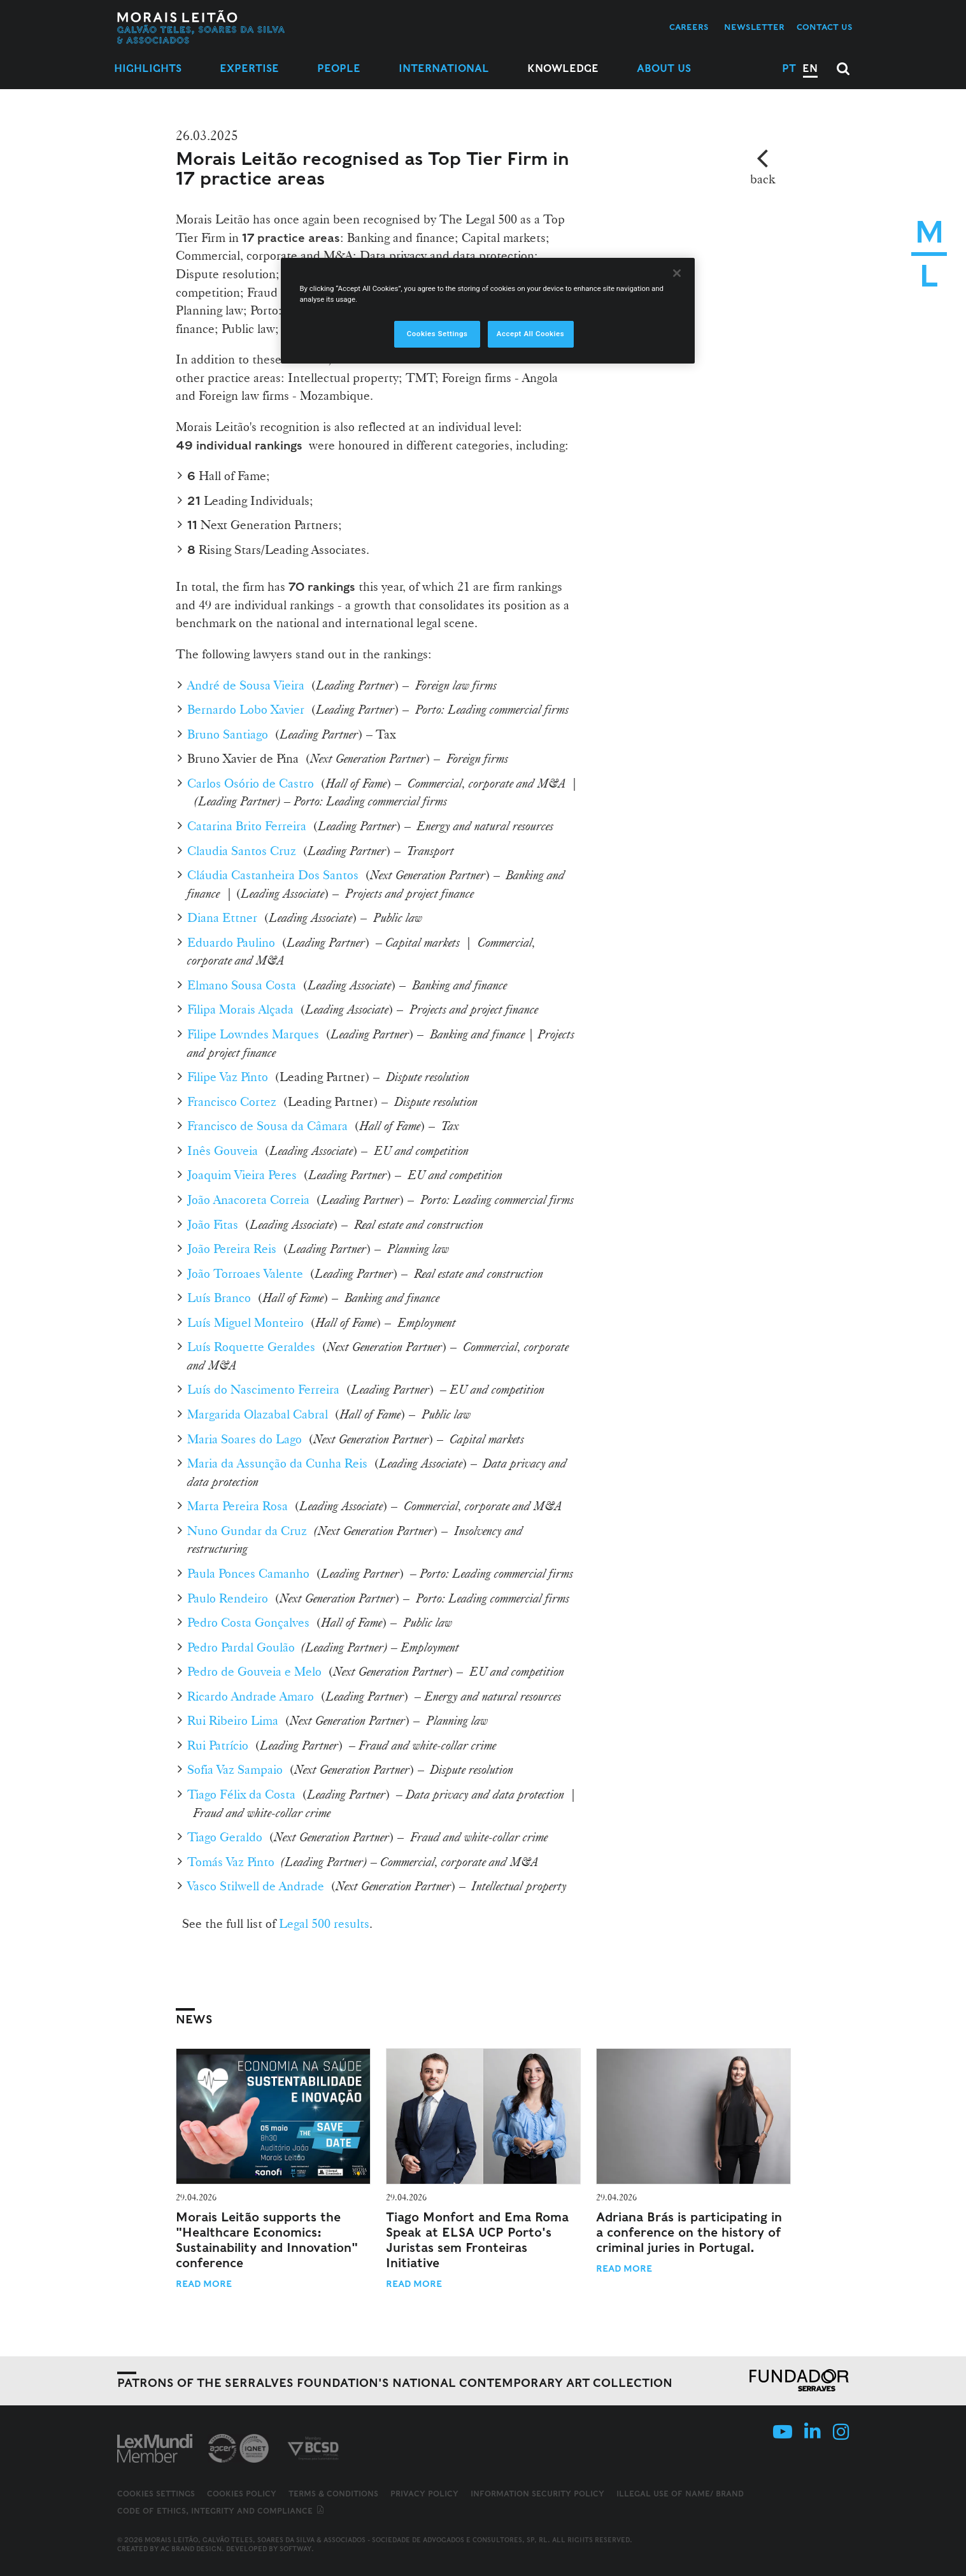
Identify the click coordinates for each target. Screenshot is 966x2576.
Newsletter (754, 27)
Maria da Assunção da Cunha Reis (277, 1463)
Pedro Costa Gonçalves (248, 1622)
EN (810, 68)
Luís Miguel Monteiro (245, 1322)
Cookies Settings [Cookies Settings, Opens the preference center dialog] (437, 333)
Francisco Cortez (231, 1101)
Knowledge (563, 68)
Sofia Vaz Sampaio (235, 1769)
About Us (664, 68)
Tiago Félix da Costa (241, 1794)
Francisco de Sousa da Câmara (267, 1125)
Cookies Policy (241, 2493)
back (762, 179)
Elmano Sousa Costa (241, 985)
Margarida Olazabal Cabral (257, 1414)
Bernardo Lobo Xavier (245, 709)
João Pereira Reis (231, 1248)
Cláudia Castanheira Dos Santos (273, 874)
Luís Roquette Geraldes (251, 1346)
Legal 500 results (324, 1923)
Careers (689, 27)
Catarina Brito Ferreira (246, 825)
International (444, 68)
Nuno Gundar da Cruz (247, 1530)
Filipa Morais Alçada (240, 1009)
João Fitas (212, 1224)
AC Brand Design (191, 2548)
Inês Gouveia (222, 1150)
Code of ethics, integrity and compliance (221, 2511)
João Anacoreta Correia (248, 1199)
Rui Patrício (217, 1745)
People (338, 68)
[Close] (677, 273)
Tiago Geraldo (224, 1836)
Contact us (825, 27)
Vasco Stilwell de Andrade (255, 1885)
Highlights (147, 68)
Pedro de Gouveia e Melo (254, 1671)
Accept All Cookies (530, 333)
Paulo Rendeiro (227, 1598)
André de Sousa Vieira (245, 685)
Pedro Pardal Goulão (241, 1647)
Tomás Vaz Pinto (230, 1861)
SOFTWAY (295, 2548)
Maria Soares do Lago (244, 1439)
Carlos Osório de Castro (250, 783)
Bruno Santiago (227, 734)
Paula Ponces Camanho (248, 1573)
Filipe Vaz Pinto (227, 1076)
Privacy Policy (424, 2493)
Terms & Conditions (333, 2493)
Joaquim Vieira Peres (242, 1174)
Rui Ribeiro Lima (232, 1720)
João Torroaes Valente (245, 1273)
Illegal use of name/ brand (680, 2493)
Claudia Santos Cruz (241, 850)
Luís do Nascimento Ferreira (263, 1389)
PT (789, 68)
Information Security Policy (537, 2493)
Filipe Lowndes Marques (253, 1034)
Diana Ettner (222, 917)
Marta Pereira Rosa (237, 1505)
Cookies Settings (156, 2493)
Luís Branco (219, 1297)
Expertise (249, 68)
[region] (488, 311)
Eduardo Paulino (231, 942)
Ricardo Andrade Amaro (250, 1696)
